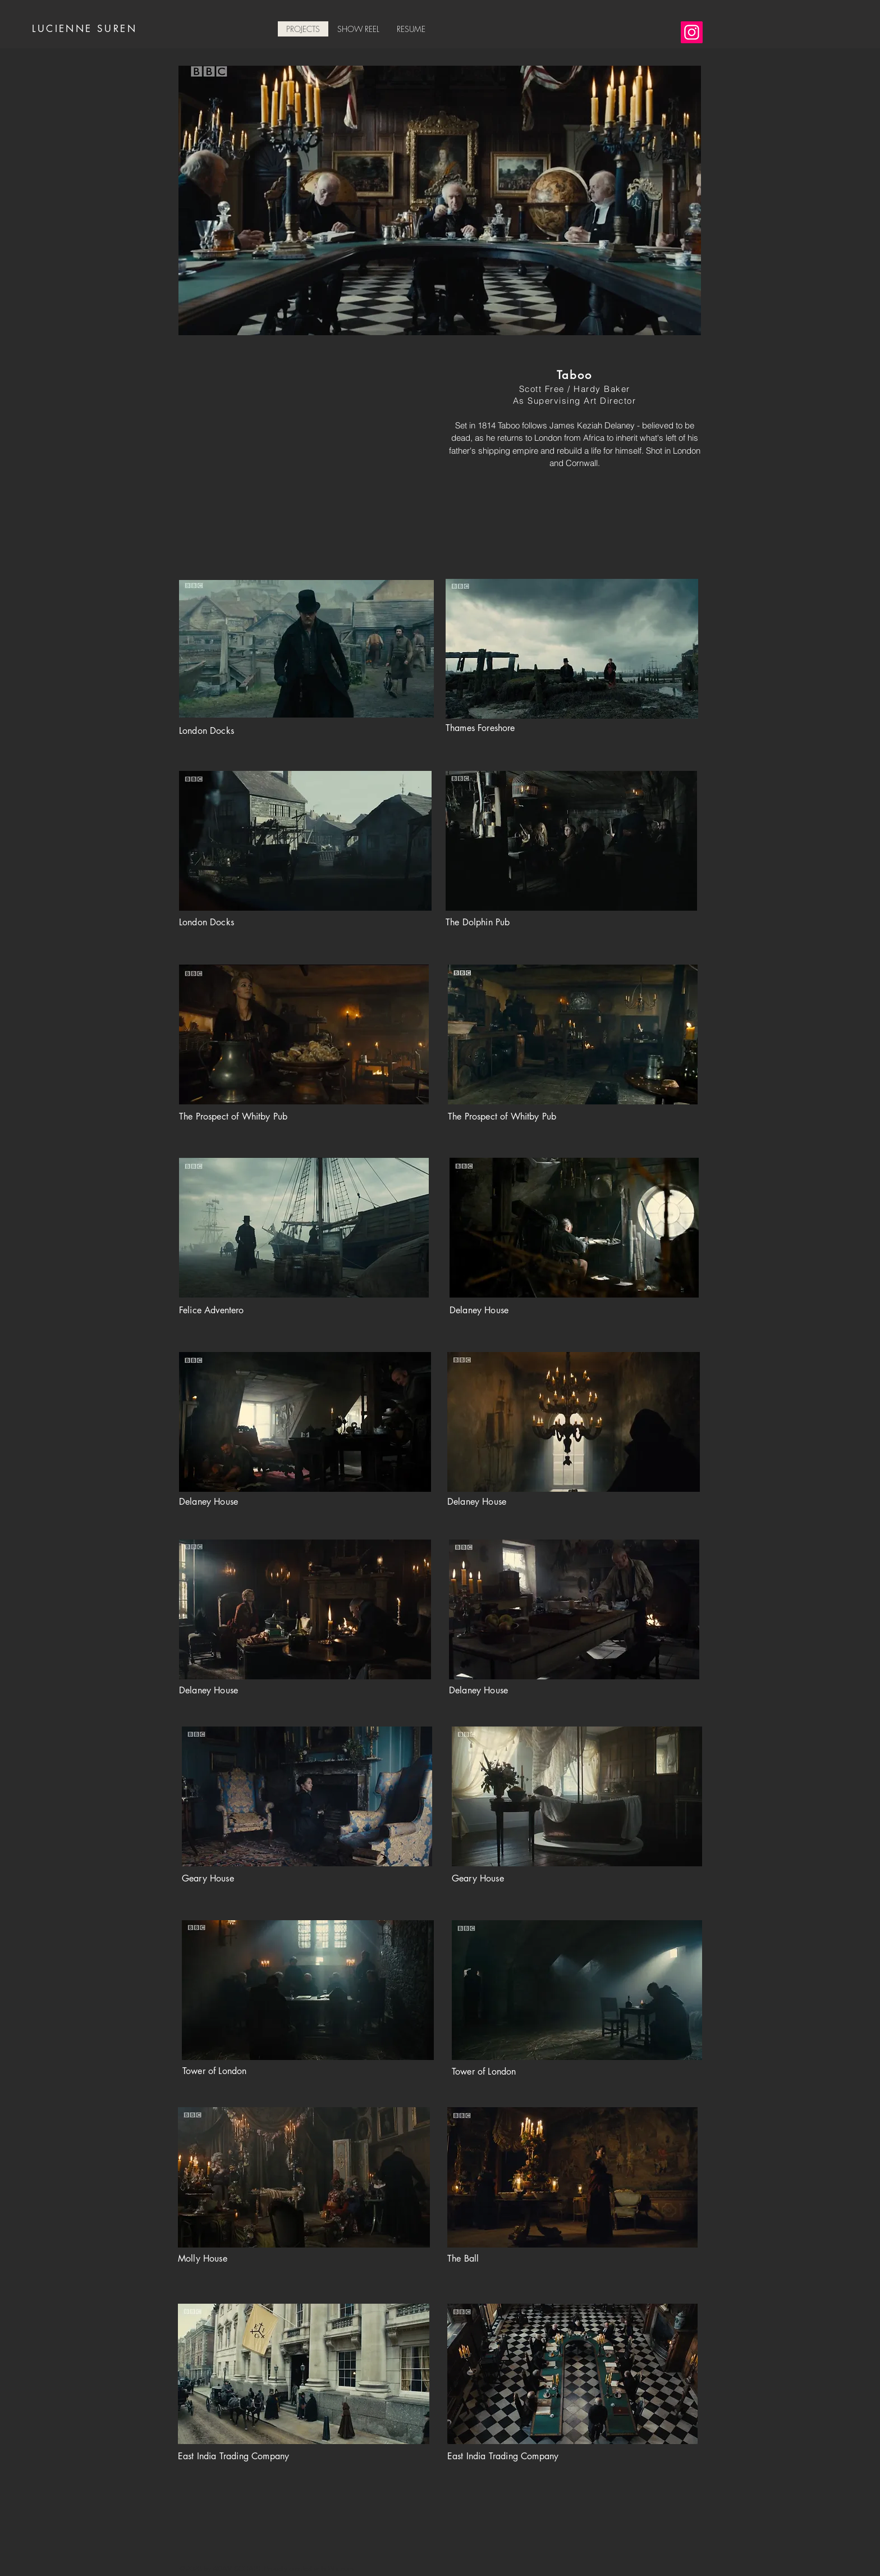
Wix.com (341, 2569)
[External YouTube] (304, 456)
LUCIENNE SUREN (84, 28)
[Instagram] (692, 32)
